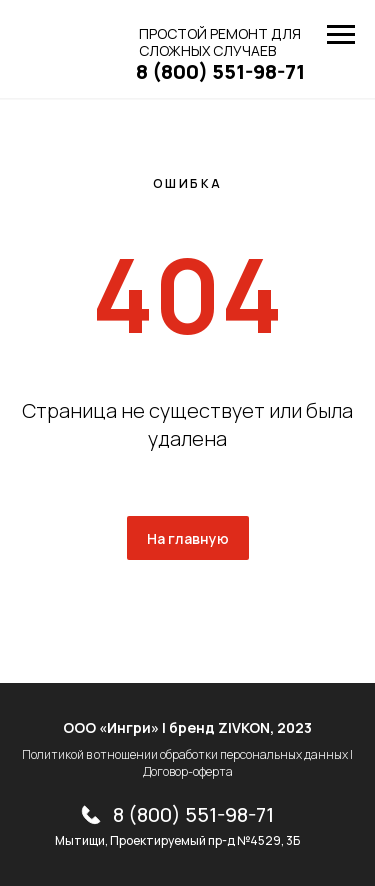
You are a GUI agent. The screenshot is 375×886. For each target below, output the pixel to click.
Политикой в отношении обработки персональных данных (185, 754)
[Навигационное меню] (341, 35)
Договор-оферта (188, 771)
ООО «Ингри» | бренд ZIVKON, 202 (183, 727)
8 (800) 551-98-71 (193, 814)
